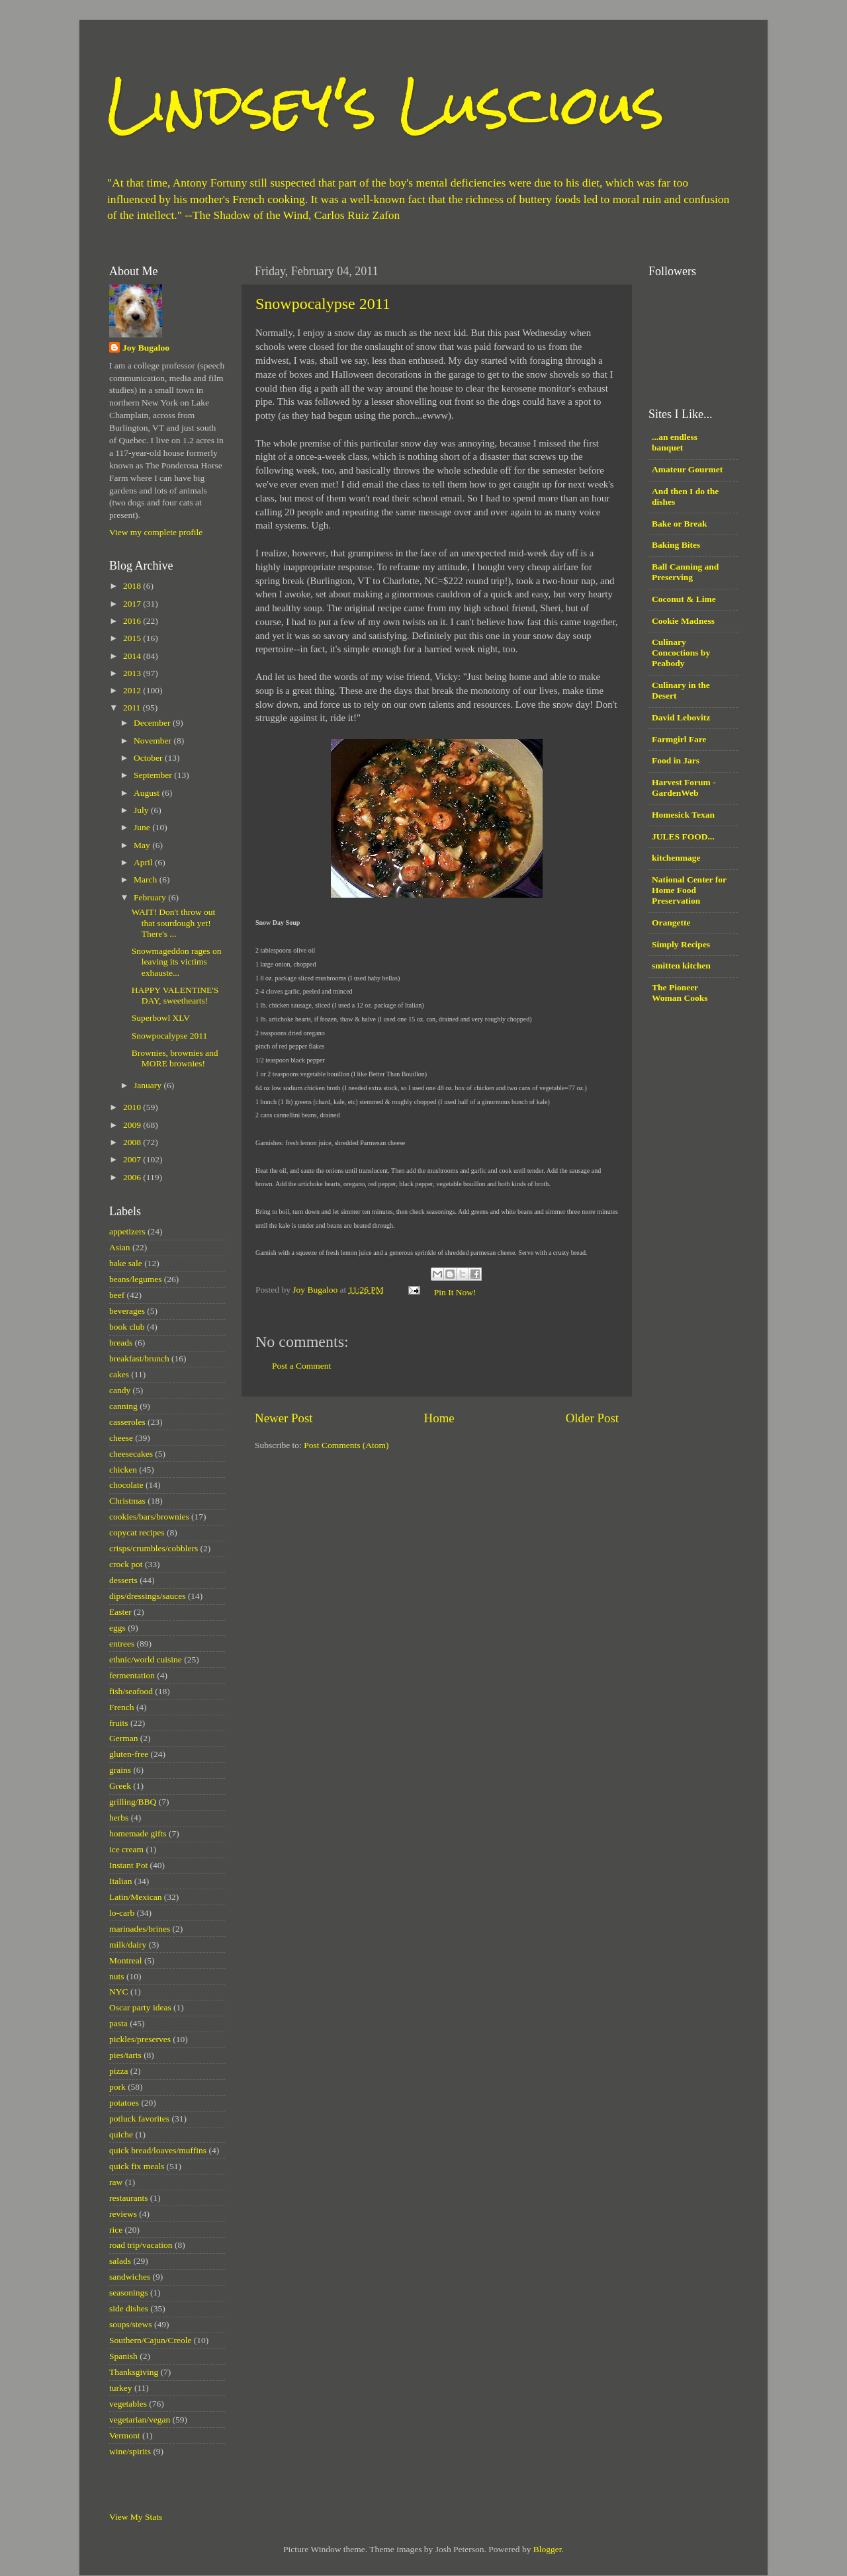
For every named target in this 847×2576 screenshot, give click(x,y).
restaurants (128, 2198)
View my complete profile (155, 532)
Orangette (671, 922)
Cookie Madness (683, 621)
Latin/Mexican (135, 1897)
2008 (133, 1142)
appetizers (127, 1231)
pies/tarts (125, 2055)
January (148, 1085)
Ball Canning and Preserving (685, 572)
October (149, 758)
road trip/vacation (141, 2245)
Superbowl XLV (161, 1018)
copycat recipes (137, 1532)
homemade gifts (138, 1833)
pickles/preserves (140, 2039)
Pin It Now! (455, 1292)
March (146, 879)
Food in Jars (675, 760)
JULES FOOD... (683, 836)
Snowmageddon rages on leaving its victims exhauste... (177, 961)
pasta (118, 2023)
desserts (123, 1580)
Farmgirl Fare (679, 739)
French (121, 1707)
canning (123, 1406)
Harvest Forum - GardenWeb (684, 787)
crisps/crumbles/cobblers (153, 1548)
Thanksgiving (133, 2372)
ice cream (126, 1849)
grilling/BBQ (132, 1802)
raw (115, 2182)
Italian (120, 1881)
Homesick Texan (683, 815)
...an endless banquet (674, 442)
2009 (133, 1125)
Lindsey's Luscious (385, 104)
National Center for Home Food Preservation (689, 890)
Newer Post (284, 1418)
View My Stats (135, 2517)
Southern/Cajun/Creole (150, 2340)
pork (117, 2087)
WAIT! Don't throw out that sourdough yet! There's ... (174, 922)
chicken (123, 1470)
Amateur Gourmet (687, 469)
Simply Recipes (681, 944)
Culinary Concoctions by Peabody (681, 652)
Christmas (127, 1501)
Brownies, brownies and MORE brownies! (175, 1058)
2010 (133, 1107)
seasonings (128, 2292)
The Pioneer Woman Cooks (679, 992)
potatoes (124, 2103)
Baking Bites (676, 545)
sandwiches (129, 2277)
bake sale (125, 1263)
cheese (121, 1438)
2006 (133, 1177)
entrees (121, 1644)
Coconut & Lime (684, 599)
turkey (120, 2388)
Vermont (124, 2435)
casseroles (127, 1422)
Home (439, 1418)
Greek (120, 1786)
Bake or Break (679, 524)
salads (120, 2261)
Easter (120, 1612)
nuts (116, 1976)
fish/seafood (131, 1691)
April (144, 862)
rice (115, 2230)
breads (120, 1343)
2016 (133, 621)
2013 (133, 673)
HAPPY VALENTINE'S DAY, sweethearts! (175, 995)
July (142, 810)
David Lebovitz (681, 717)
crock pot (126, 1564)
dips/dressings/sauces (147, 1596)
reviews (123, 2214)
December (153, 723)
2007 (133, 1159)
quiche (121, 2134)
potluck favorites (139, 2119)
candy (119, 1390)
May (143, 845)
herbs (118, 1818)
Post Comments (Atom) (346, 1445)
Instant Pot (128, 1865)
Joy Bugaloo (145, 348)
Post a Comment (301, 1366)
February (151, 897)
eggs (117, 1628)
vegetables (128, 2404)
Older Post (592, 1418)
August (147, 793)
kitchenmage (676, 858)
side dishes (128, 2308)
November (153, 741)
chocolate (126, 1485)
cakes (119, 1374)
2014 (133, 656)
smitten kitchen (681, 965)
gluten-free (128, 1754)
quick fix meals (136, 2166)
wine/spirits (130, 2451)
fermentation (132, 1675)
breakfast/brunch (139, 1358)
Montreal (125, 1960)
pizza (118, 2071)
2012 (133, 690)
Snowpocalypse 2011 (322, 303)
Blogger (547, 2549)
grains (120, 1770)
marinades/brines (139, 1929)
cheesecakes (131, 1454)
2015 (133, 638)
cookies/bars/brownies (149, 1517)
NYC (118, 1991)
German (123, 1738)
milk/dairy (127, 1945)
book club (127, 1327)
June (143, 827)
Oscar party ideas (140, 2007)
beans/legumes (135, 1279)
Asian (119, 1247)
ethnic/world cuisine (145, 1659)
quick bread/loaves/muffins (157, 2150)
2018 (133, 586)
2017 (133, 604)
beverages (127, 1311)
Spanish (123, 2356)
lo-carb (121, 1913)
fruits (118, 1723)
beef (116, 1295)
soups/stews (130, 2324)
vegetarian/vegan (139, 2420)
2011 (133, 707)
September (154, 775)
